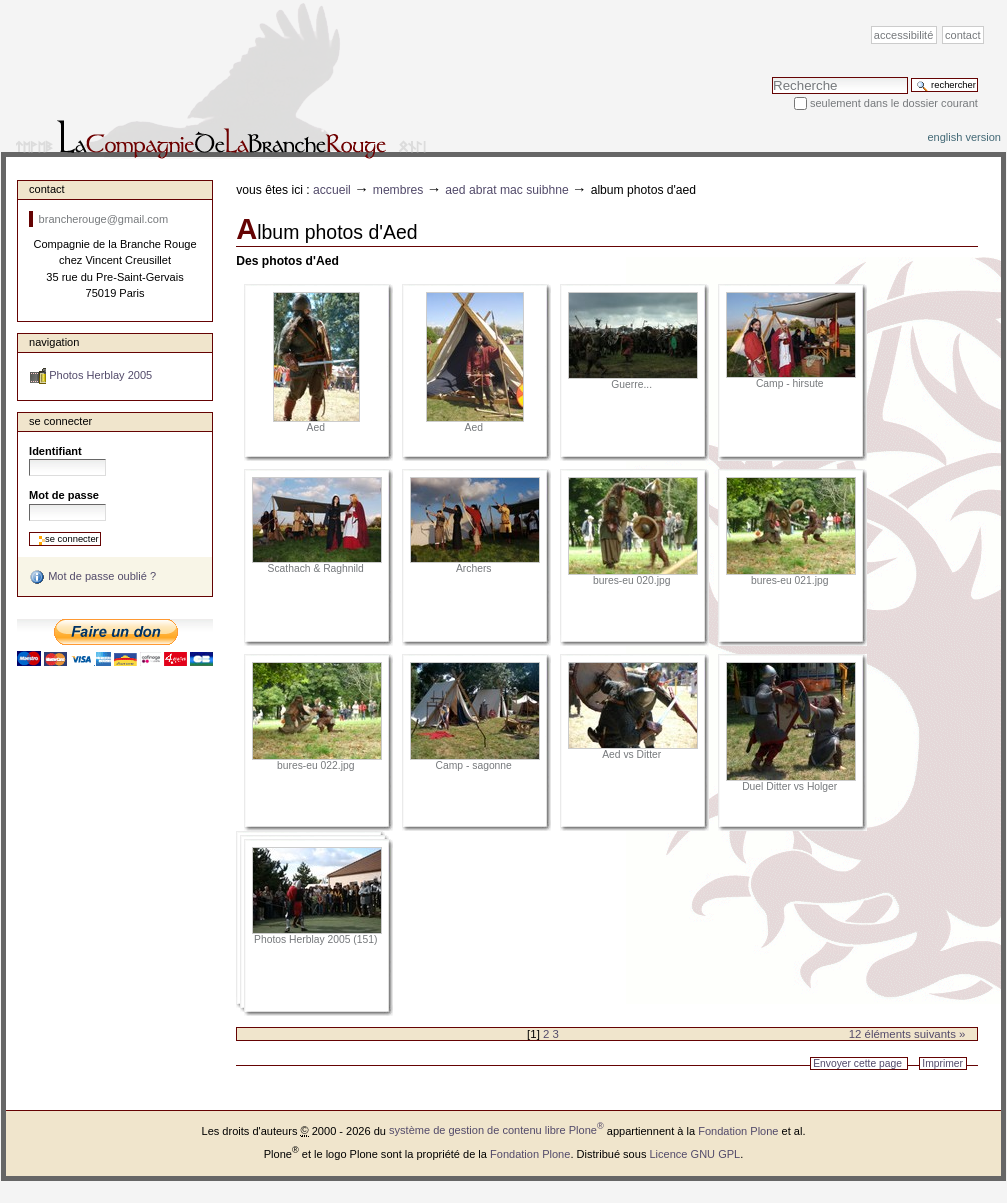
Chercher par (771, 76)
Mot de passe (64, 495)
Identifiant (55, 451)
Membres (398, 190)
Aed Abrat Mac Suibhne (506, 190)
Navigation (54, 342)
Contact (963, 35)
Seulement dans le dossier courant (894, 103)
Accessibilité (903, 35)
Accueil (332, 190)
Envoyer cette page (857, 1063)
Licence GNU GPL (694, 1153)
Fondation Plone (738, 1130)
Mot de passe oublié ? (92, 577)
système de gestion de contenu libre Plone (496, 1130)
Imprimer (942, 1063)
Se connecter (60, 421)
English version (964, 137)
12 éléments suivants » (907, 1034)
